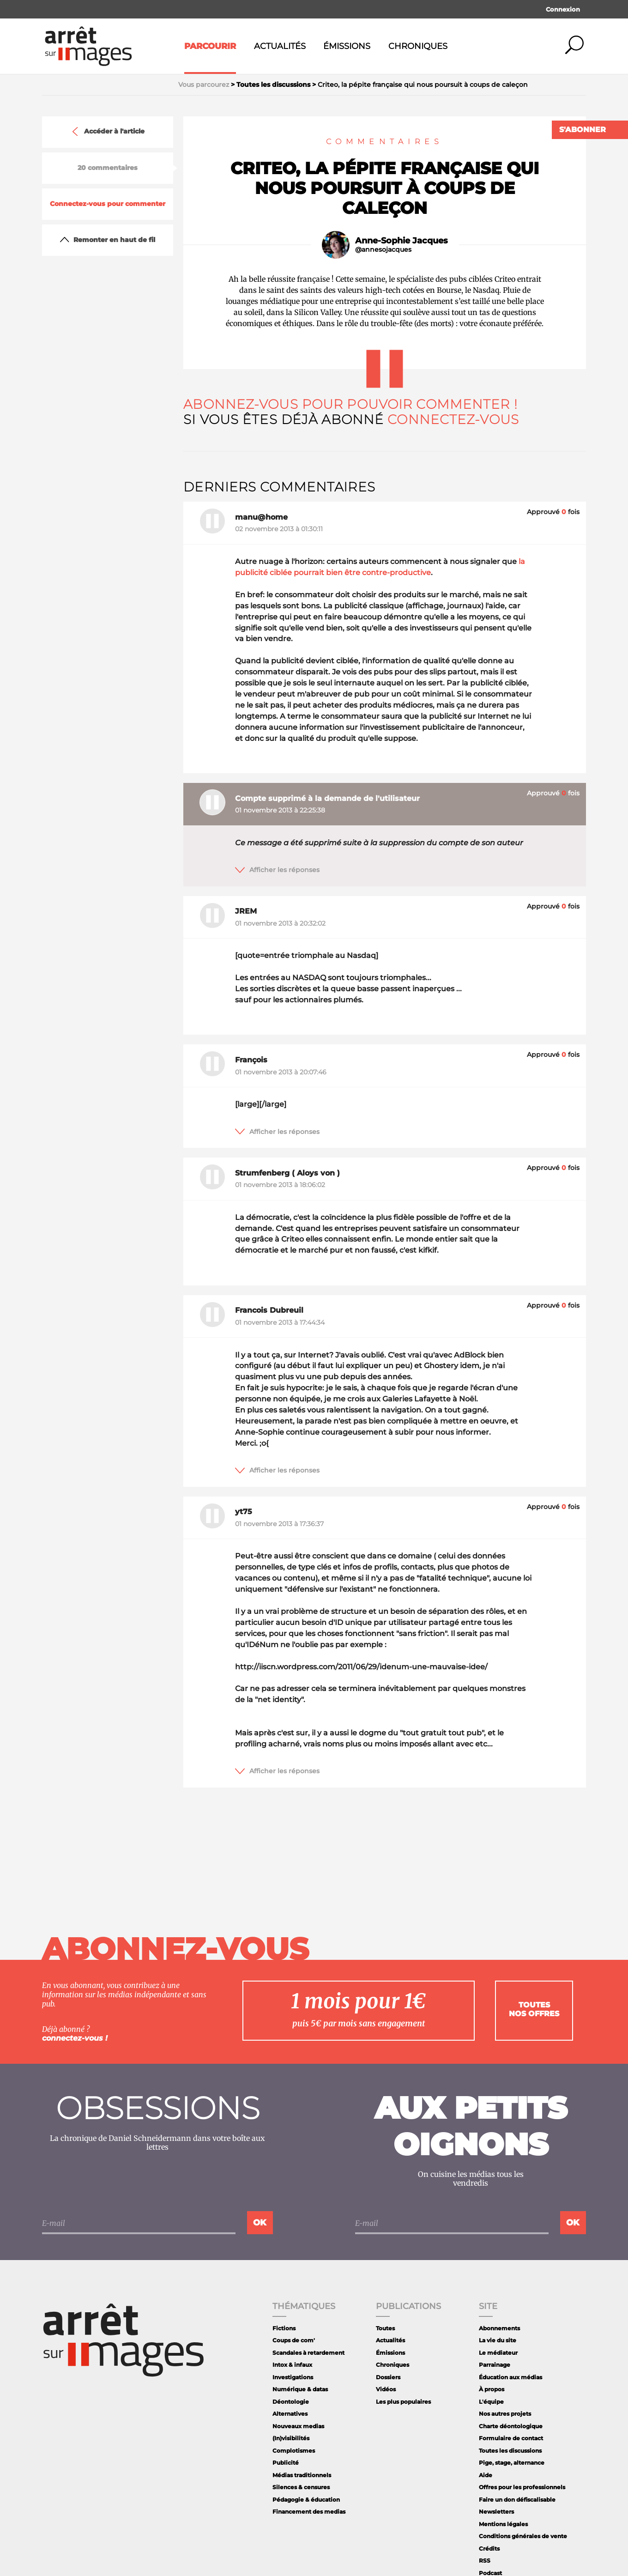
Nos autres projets (505, 2413)
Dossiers (388, 2377)
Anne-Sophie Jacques (401, 241)
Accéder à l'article (108, 131)
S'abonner (582, 129)
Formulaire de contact (511, 2438)
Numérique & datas (300, 2389)
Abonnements (499, 2328)
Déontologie (290, 2401)
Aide (485, 2475)
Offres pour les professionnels (522, 2487)
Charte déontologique (511, 2426)
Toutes (385, 2328)
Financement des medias (308, 2511)
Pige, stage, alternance (511, 2462)
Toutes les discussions (510, 2450)
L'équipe (491, 2401)
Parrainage (494, 2364)
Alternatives (290, 2413)
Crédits (489, 2548)
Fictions (284, 2328)
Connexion (563, 9)
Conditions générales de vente (523, 2536)
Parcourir (210, 46)
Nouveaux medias (298, 2426)
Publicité (285, 2462)
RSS (484, 2560)
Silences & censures (301, 2487)
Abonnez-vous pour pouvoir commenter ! (350, 404)
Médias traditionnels (301, 2475)
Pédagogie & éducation (306, 2499)
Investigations (292, 2377)
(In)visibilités (290, 2438)
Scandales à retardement (308, 2352)
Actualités (280, 46)
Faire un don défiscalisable (517, 2499)
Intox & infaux (292, 2364)
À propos (491, 2389)
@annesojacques (383, 250)
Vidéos (386, 2389)
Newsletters (496, 2511)
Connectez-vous (453, 419)
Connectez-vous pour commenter (107, 204)
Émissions (346, 46)
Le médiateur (498, 2352)
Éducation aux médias (510, 2377)
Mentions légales (503, 2524)
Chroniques (417, 46)
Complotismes (293, 2450)
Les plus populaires (403, 2401)
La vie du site (497, 2340)
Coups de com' (293, 2340)
